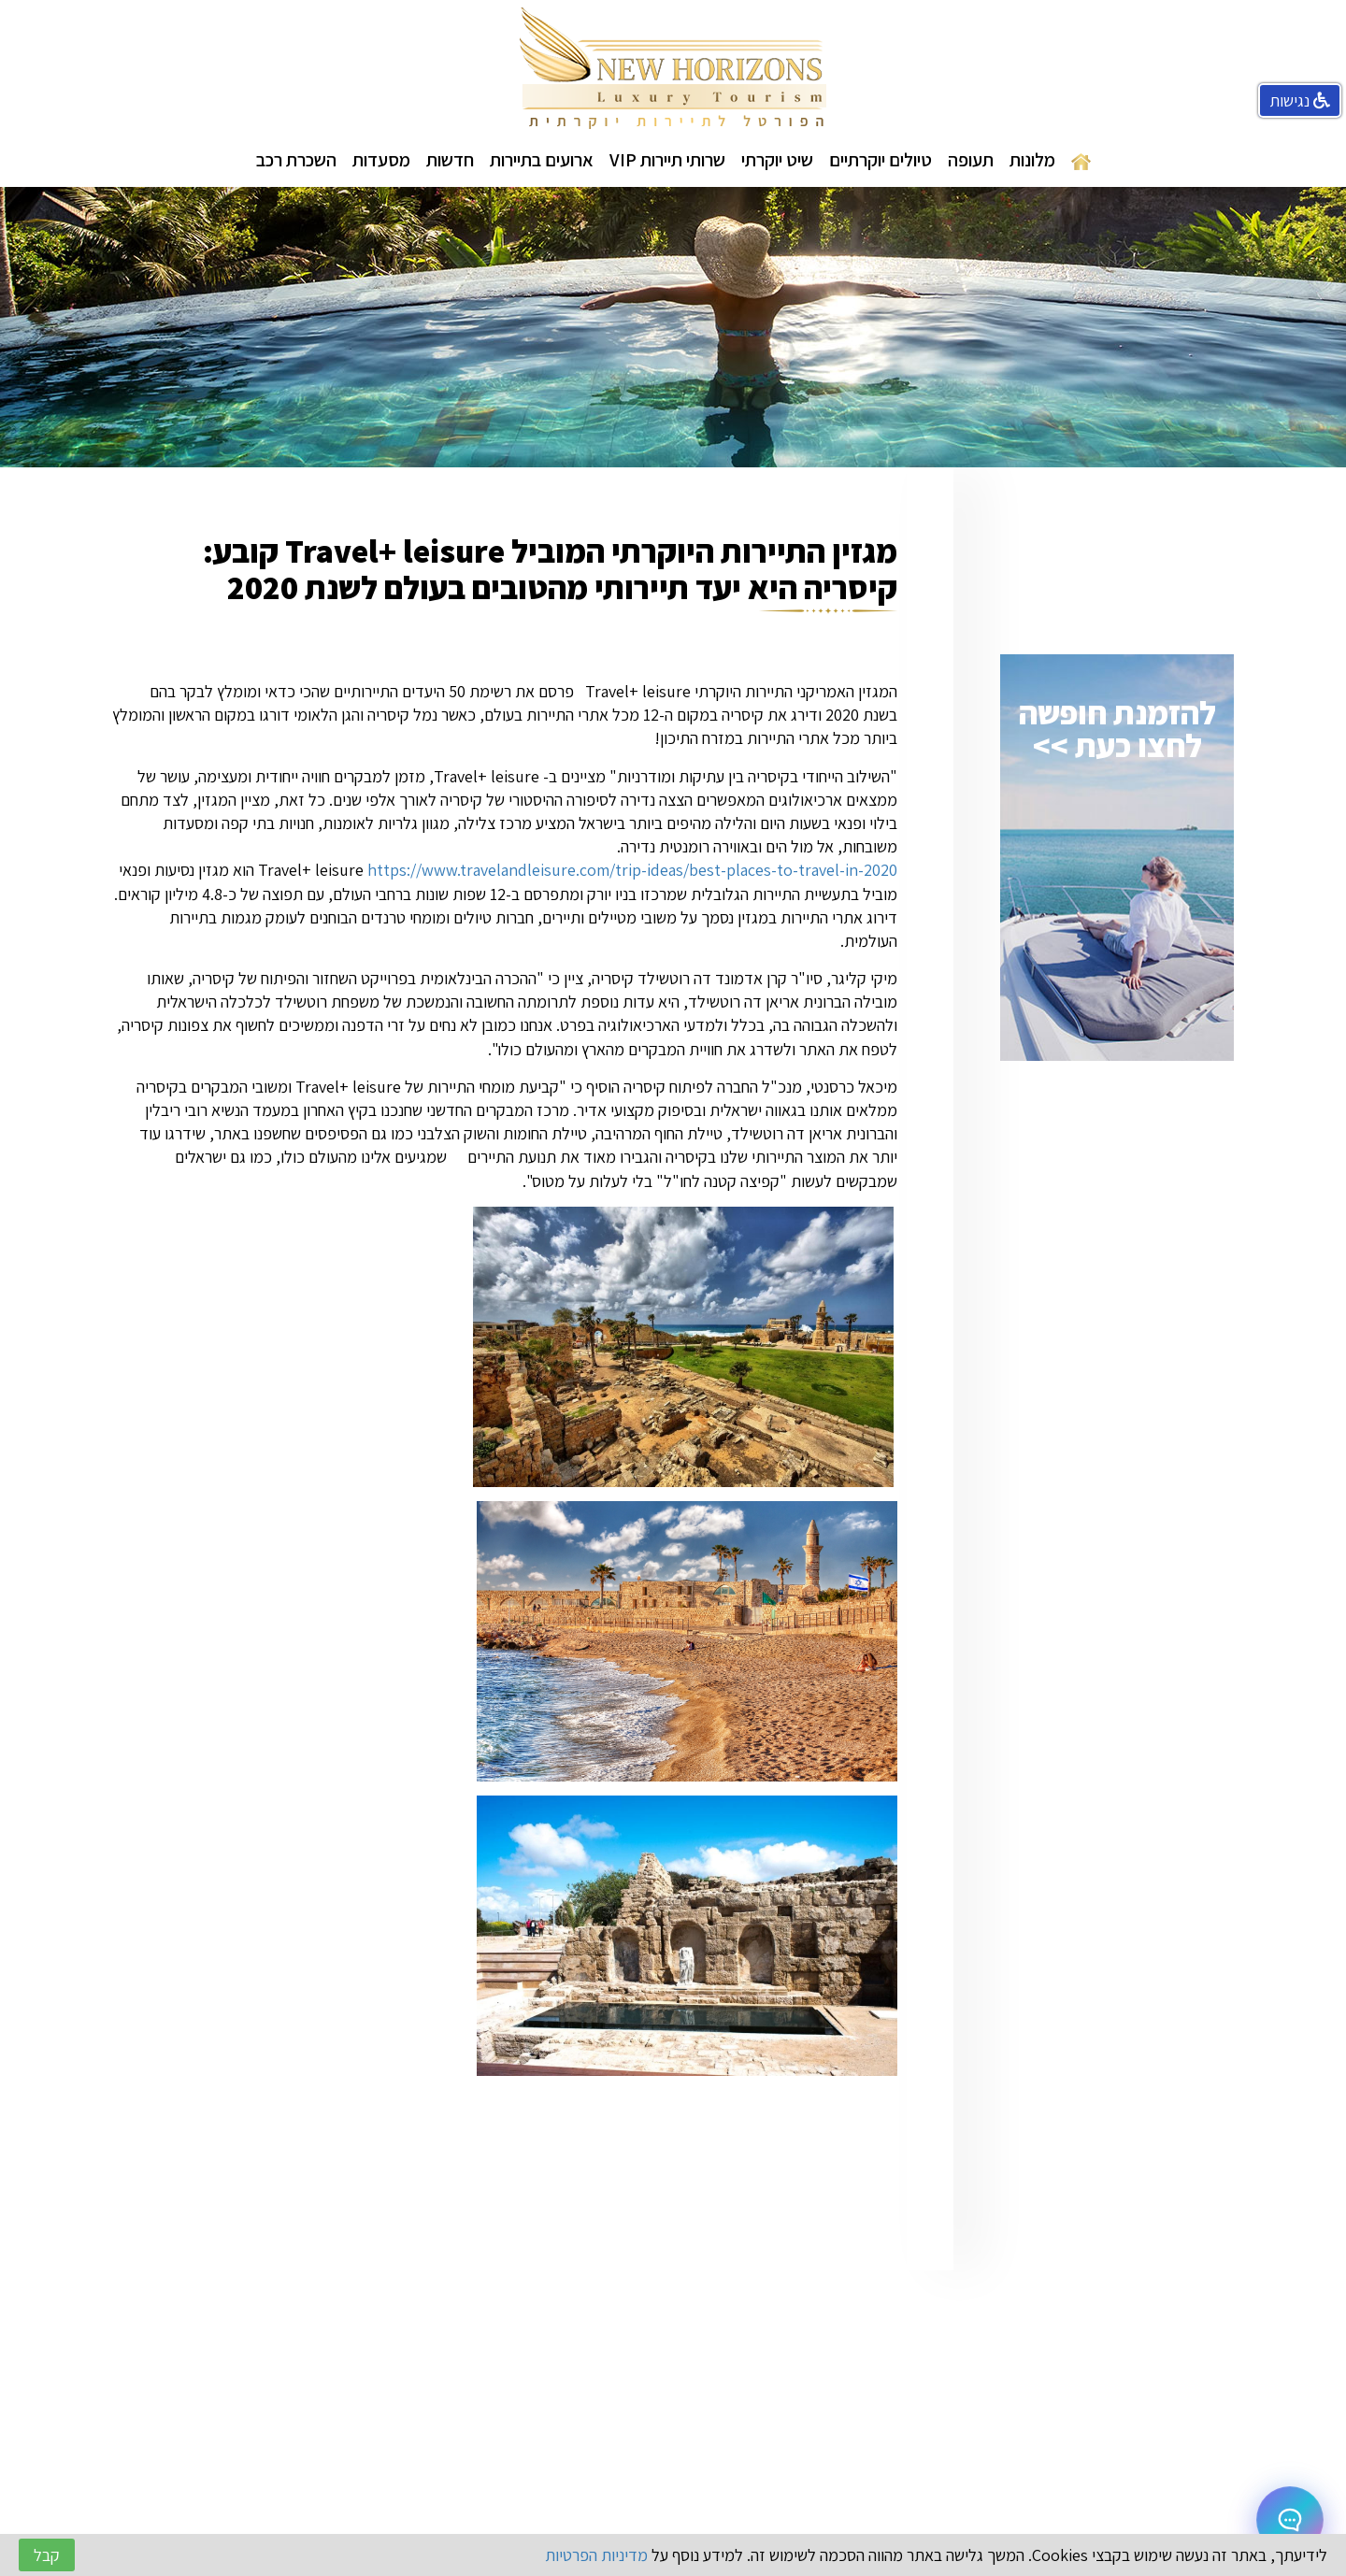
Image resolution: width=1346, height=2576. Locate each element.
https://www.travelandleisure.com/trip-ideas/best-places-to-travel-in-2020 (632, 869)
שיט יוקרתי (777, 160)
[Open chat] (1290, 2520)
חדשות (450, 160)
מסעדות (381, 160)
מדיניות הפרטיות (596, 2555)
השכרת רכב (296, 160)
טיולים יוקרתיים (880, 160)
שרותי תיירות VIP (667, 160)
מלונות (1032, 160)
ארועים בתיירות (542, 160)
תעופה (971, 160)
